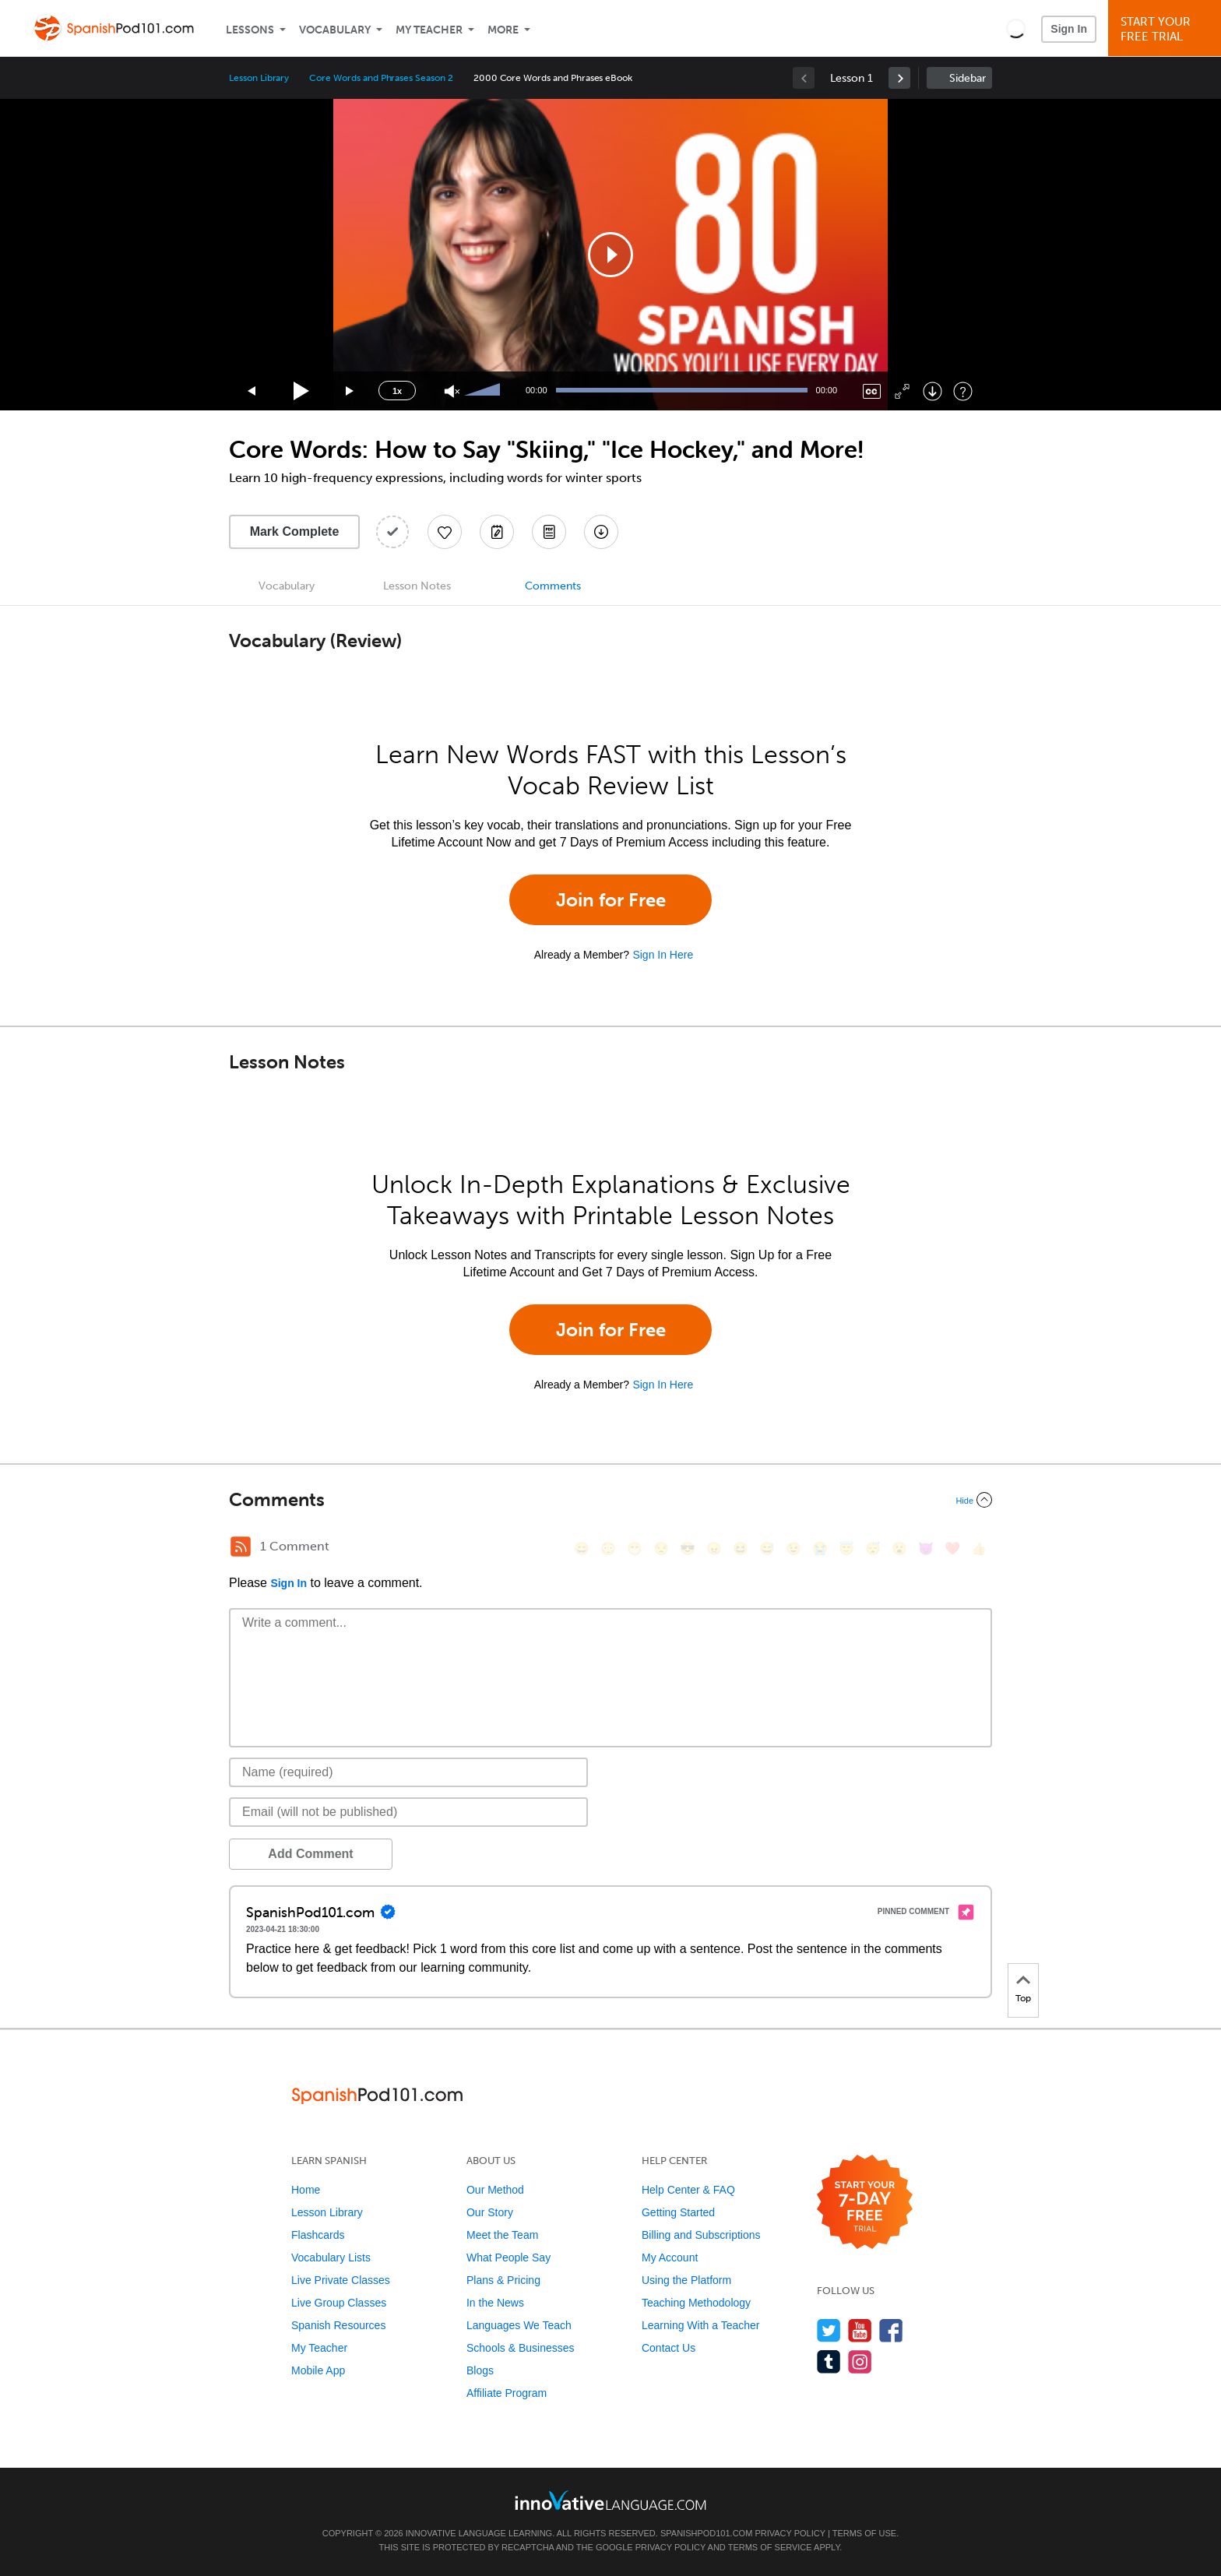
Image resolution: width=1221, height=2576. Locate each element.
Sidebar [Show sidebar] (967, 78)
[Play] (301, 391)
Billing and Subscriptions (701, 2235)
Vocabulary (335, 30)
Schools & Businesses (520, 2348)
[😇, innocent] (846, 1548)
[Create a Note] (497, 532)
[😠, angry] (714, 1548)
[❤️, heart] (952, 1548)
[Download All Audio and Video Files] (601, 532)
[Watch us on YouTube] (860, 2330)
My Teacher (429, 30)
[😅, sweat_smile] (767, 1548)
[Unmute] (452, 391)
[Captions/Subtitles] (871, 391)
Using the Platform (686, 2280)
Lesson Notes (417, 586)
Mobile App (318, 2370)
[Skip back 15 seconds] (252, 391)
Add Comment (310, 1853)
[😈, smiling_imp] (926, 1548)
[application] (610, 254)
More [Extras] (503, 30)
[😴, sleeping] (873, 1548)
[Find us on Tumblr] (829, 2361)
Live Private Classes (340, 2280)
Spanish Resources (338, 2325)
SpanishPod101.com (706, 2533)
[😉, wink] (793, 1548)
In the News (495, 2302)
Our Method (495, 2190)
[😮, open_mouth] (899, 1548)
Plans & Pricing (503, 2280)
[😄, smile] (581, 1548)
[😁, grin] (634, 1548)
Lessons (250, 30)
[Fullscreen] (902, 391)
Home (305, 2190)
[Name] (408, 1772)
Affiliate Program (506, 2393)
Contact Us (668, 2348)
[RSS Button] (240, 1546)
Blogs (480, 2370)
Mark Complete (295, 531)
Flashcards (317, 2235)
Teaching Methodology (696, 2302)
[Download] (932, 391)
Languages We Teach (519, 2325)
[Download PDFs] (549, 532)
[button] (1015, 28)
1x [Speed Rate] (397, 391)
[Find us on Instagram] (860, 2361)
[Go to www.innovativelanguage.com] (610, 2500)
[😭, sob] (820, 1548)
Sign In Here (662, 954)
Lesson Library (259, 77)
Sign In (1068, 29)
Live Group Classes (338, 2302)
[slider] (484, 390)
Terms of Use (864, 2533)
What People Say (508, 2257)
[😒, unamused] (661, 1548)
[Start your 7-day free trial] (865, 2202)
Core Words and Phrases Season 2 (380, 77)
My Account (670, 2257)
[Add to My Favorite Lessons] (445, 532)
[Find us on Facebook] (891, 2330)
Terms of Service (770, 2547)
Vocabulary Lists (331, 2257)
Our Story (489, 2212)
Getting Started (678, 2212)
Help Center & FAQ (688, 2190)
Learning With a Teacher (701, 2325)
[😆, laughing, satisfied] (740, 1548)
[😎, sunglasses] (687, 1548)
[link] (899, 78)
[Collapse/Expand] (610, 1499)
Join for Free (611, 900)
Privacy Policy (790, 2533)
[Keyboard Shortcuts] (963, 391)
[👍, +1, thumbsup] (979, 1548)
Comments (553, 586)
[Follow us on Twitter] (829, 2330)
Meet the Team (502, 2235)
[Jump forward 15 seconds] (350, 391)
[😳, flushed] (608, 1548)
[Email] (408, 1812)
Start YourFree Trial (1167, 29)
